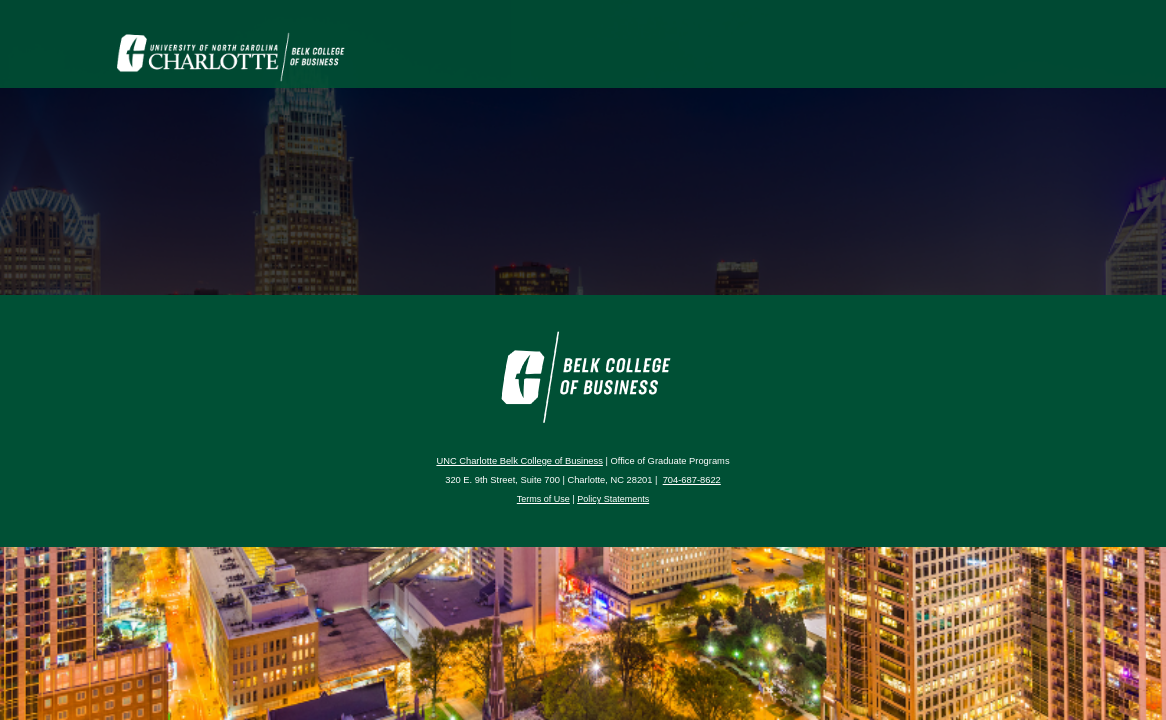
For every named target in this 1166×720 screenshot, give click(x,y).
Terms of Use (543, 499)
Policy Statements (613, 499)
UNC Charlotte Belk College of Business (519, 461)
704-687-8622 (692, 480)
